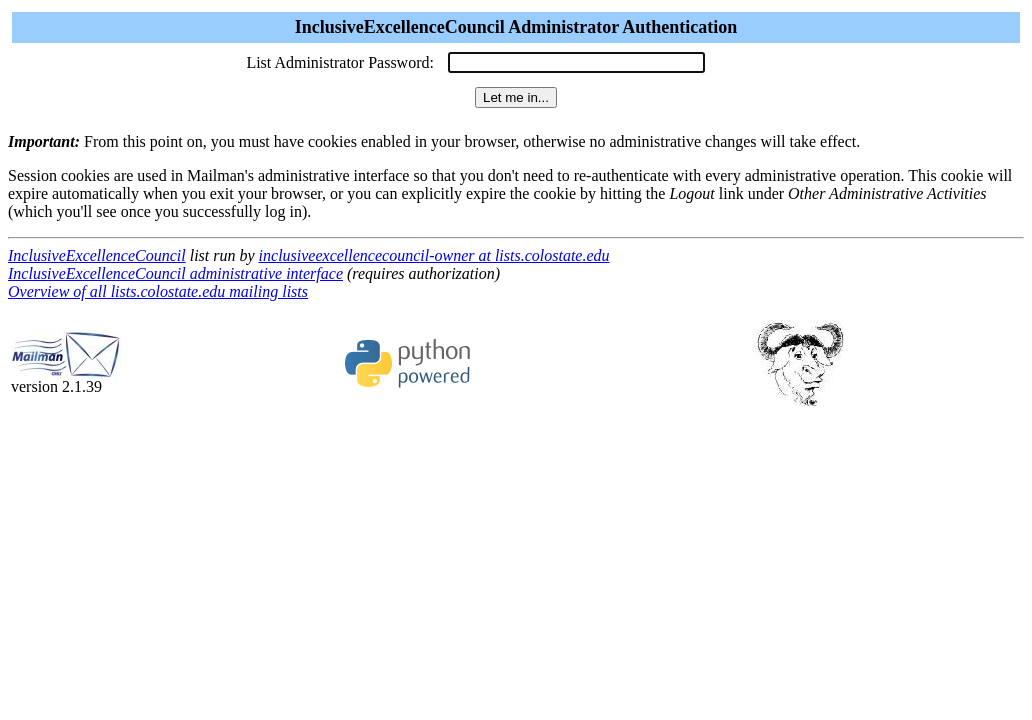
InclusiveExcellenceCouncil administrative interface (175, 273)
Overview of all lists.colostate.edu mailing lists (158, 291)
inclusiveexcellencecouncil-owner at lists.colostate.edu (434, 255)
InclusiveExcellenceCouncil (97, 255)
